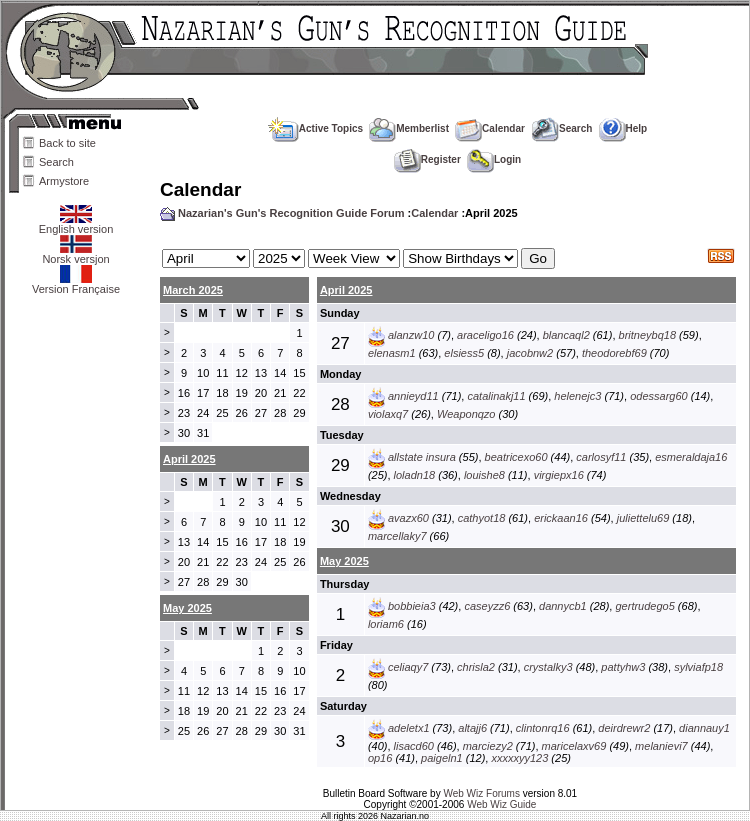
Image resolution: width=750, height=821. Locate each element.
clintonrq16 (543, 728)
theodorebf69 (614, 353)
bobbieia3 (412, 606)
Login (494, 159)
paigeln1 (442, 758)
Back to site (67, 143)
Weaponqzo (466, 414)
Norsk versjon (75, 254)
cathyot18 (482, 518)
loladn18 (415, 475)
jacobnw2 (530, 353)
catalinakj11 (496, 396)
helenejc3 (577, 396)
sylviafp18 (698, 667)
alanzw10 (411, 335)
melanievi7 (661, 746)
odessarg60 (659, 396)
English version (76, 224)
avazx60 (408, 518)
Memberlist (409, 128)
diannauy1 (704, 728)
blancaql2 (566, 335)
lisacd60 (414, 746)
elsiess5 (464, 353)
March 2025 (193, 290)
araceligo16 (485, 335)
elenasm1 (392, 353)
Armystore (64, 181)
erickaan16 (561, 518)
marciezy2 (488, 746)
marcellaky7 (397, 536)
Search (56, 162)
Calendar (490, 128)
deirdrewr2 (624, 728)
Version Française (76, 284)
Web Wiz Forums (481, 793)
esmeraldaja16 (691, 457)
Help (623, 128)
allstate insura (422, 457)
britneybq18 (648, 335)
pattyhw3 (623, 667)
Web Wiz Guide (501, 804)
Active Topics (315, 128)
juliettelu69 (643, 518)
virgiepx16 (559, 475)
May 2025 (344, 561)
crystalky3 (548, 667)
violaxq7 (388, 414)
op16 (380, 758)
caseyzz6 (487, 606)
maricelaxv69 (574, 746)
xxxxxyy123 (519, 758)
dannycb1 (563, 606)
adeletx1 (409, 728)
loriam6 (386, 624)
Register (427, 159)
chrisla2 (476, 667)
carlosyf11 (601, 457)
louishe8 (484, 475)
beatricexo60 (516, 457)
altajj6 (472, 728)
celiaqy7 (408, 667)
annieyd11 (413, 396)
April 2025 (346, 290)
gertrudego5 (644, 606)
